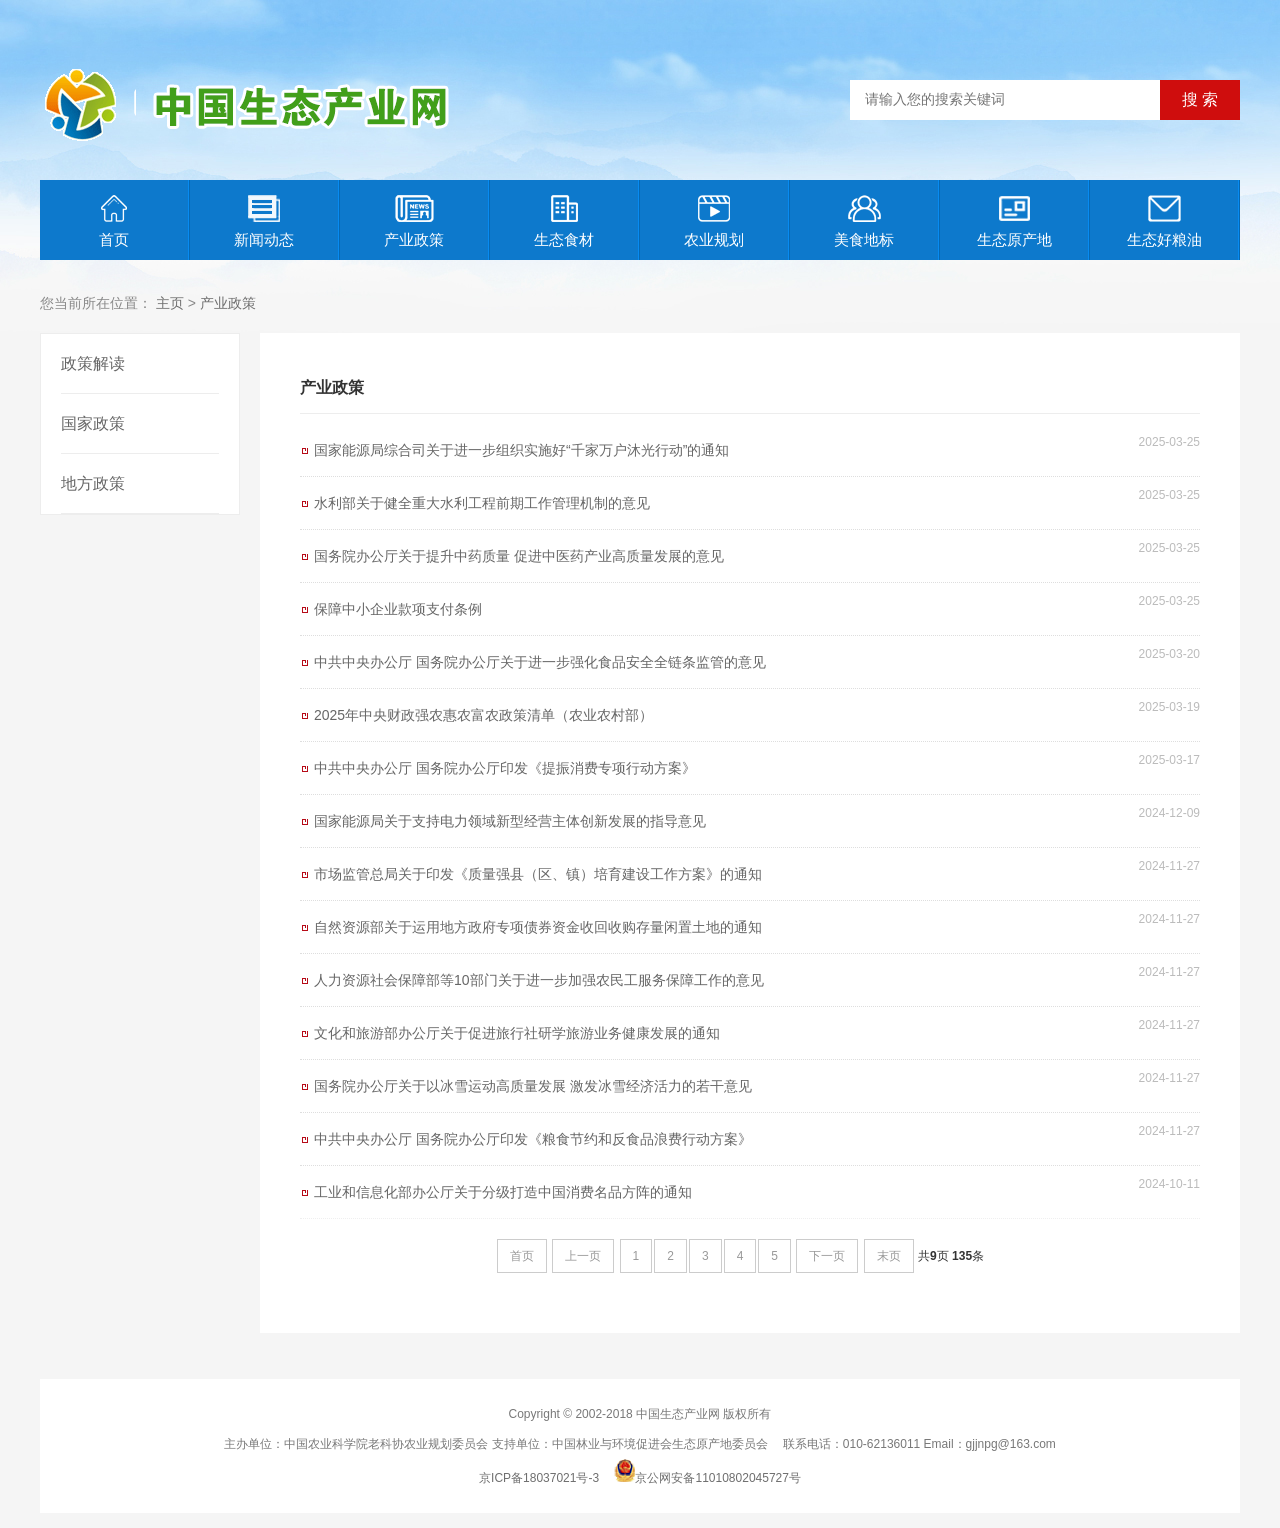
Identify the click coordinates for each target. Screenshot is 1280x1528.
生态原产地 (1014, 221)
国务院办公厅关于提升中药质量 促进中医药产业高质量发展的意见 (519, 556)
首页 (114, 221)
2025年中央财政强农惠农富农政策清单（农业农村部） (483, 715)
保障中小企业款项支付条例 (398, 609)
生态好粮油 (1164, 221)
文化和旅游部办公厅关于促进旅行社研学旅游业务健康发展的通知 (517, 1033)
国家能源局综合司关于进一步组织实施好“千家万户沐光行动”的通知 (521, 450)
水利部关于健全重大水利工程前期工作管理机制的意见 (482, 503)
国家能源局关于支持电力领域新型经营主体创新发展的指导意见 (510, 821)
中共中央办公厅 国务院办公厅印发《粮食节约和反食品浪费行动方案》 (533, 1139)
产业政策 (414, 221)
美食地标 (864, 221)
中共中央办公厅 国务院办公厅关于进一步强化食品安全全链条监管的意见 (540, 662)
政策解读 (93, 363)
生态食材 (564, 221)
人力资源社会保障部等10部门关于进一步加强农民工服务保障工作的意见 (539, 980)
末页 (889, 1256)
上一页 (583, 1256)
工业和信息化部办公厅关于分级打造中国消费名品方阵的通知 (503, 1192)
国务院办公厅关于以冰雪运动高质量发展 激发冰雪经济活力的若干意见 (533, 1086)
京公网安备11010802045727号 (717, 1478)
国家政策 (93, 423)
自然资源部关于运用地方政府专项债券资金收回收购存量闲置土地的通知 (538, 927)
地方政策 (93, 483)
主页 (170, 303)
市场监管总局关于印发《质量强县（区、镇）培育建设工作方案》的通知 (538, 874)
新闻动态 (264, 221)
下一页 (827, 1256)
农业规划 (714, 221)
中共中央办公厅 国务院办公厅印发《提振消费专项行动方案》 (505, 768)
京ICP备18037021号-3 (539, 1478)
